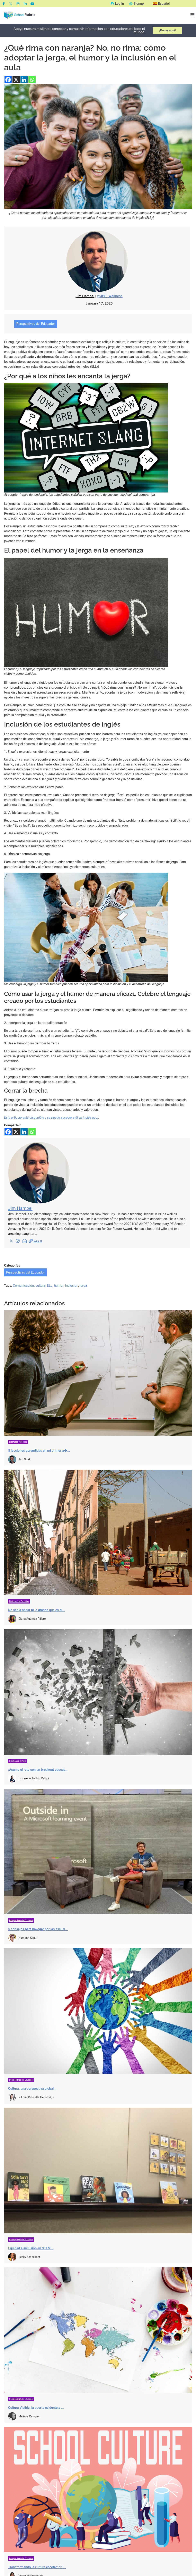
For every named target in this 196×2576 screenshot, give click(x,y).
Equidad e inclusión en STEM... (30, 2248)
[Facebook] (8, 79)
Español (161, 4)
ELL (49, 1285)
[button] (192, 15)
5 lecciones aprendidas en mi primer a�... (39, 1450)
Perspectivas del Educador (35, 324)
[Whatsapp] (32, 79)
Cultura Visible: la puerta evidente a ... (36, 2408)
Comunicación (23, 1285)
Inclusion (71, 1285)
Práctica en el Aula (17, 1761)
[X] (16, 79)
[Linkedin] (24, 79)
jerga (83, 1285)
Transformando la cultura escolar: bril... (37, 2567)
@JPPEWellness (110, 296)
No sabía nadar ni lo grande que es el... (36, 1610)
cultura (40, 1285)
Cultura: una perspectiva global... (32, 2088)
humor (58, 1285)
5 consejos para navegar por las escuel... (38, 1929)
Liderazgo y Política (18, 1442)
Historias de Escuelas (19, 1601)
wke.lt (35, 1241)
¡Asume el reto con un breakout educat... (38, 1770)
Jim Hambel (84, 296)
